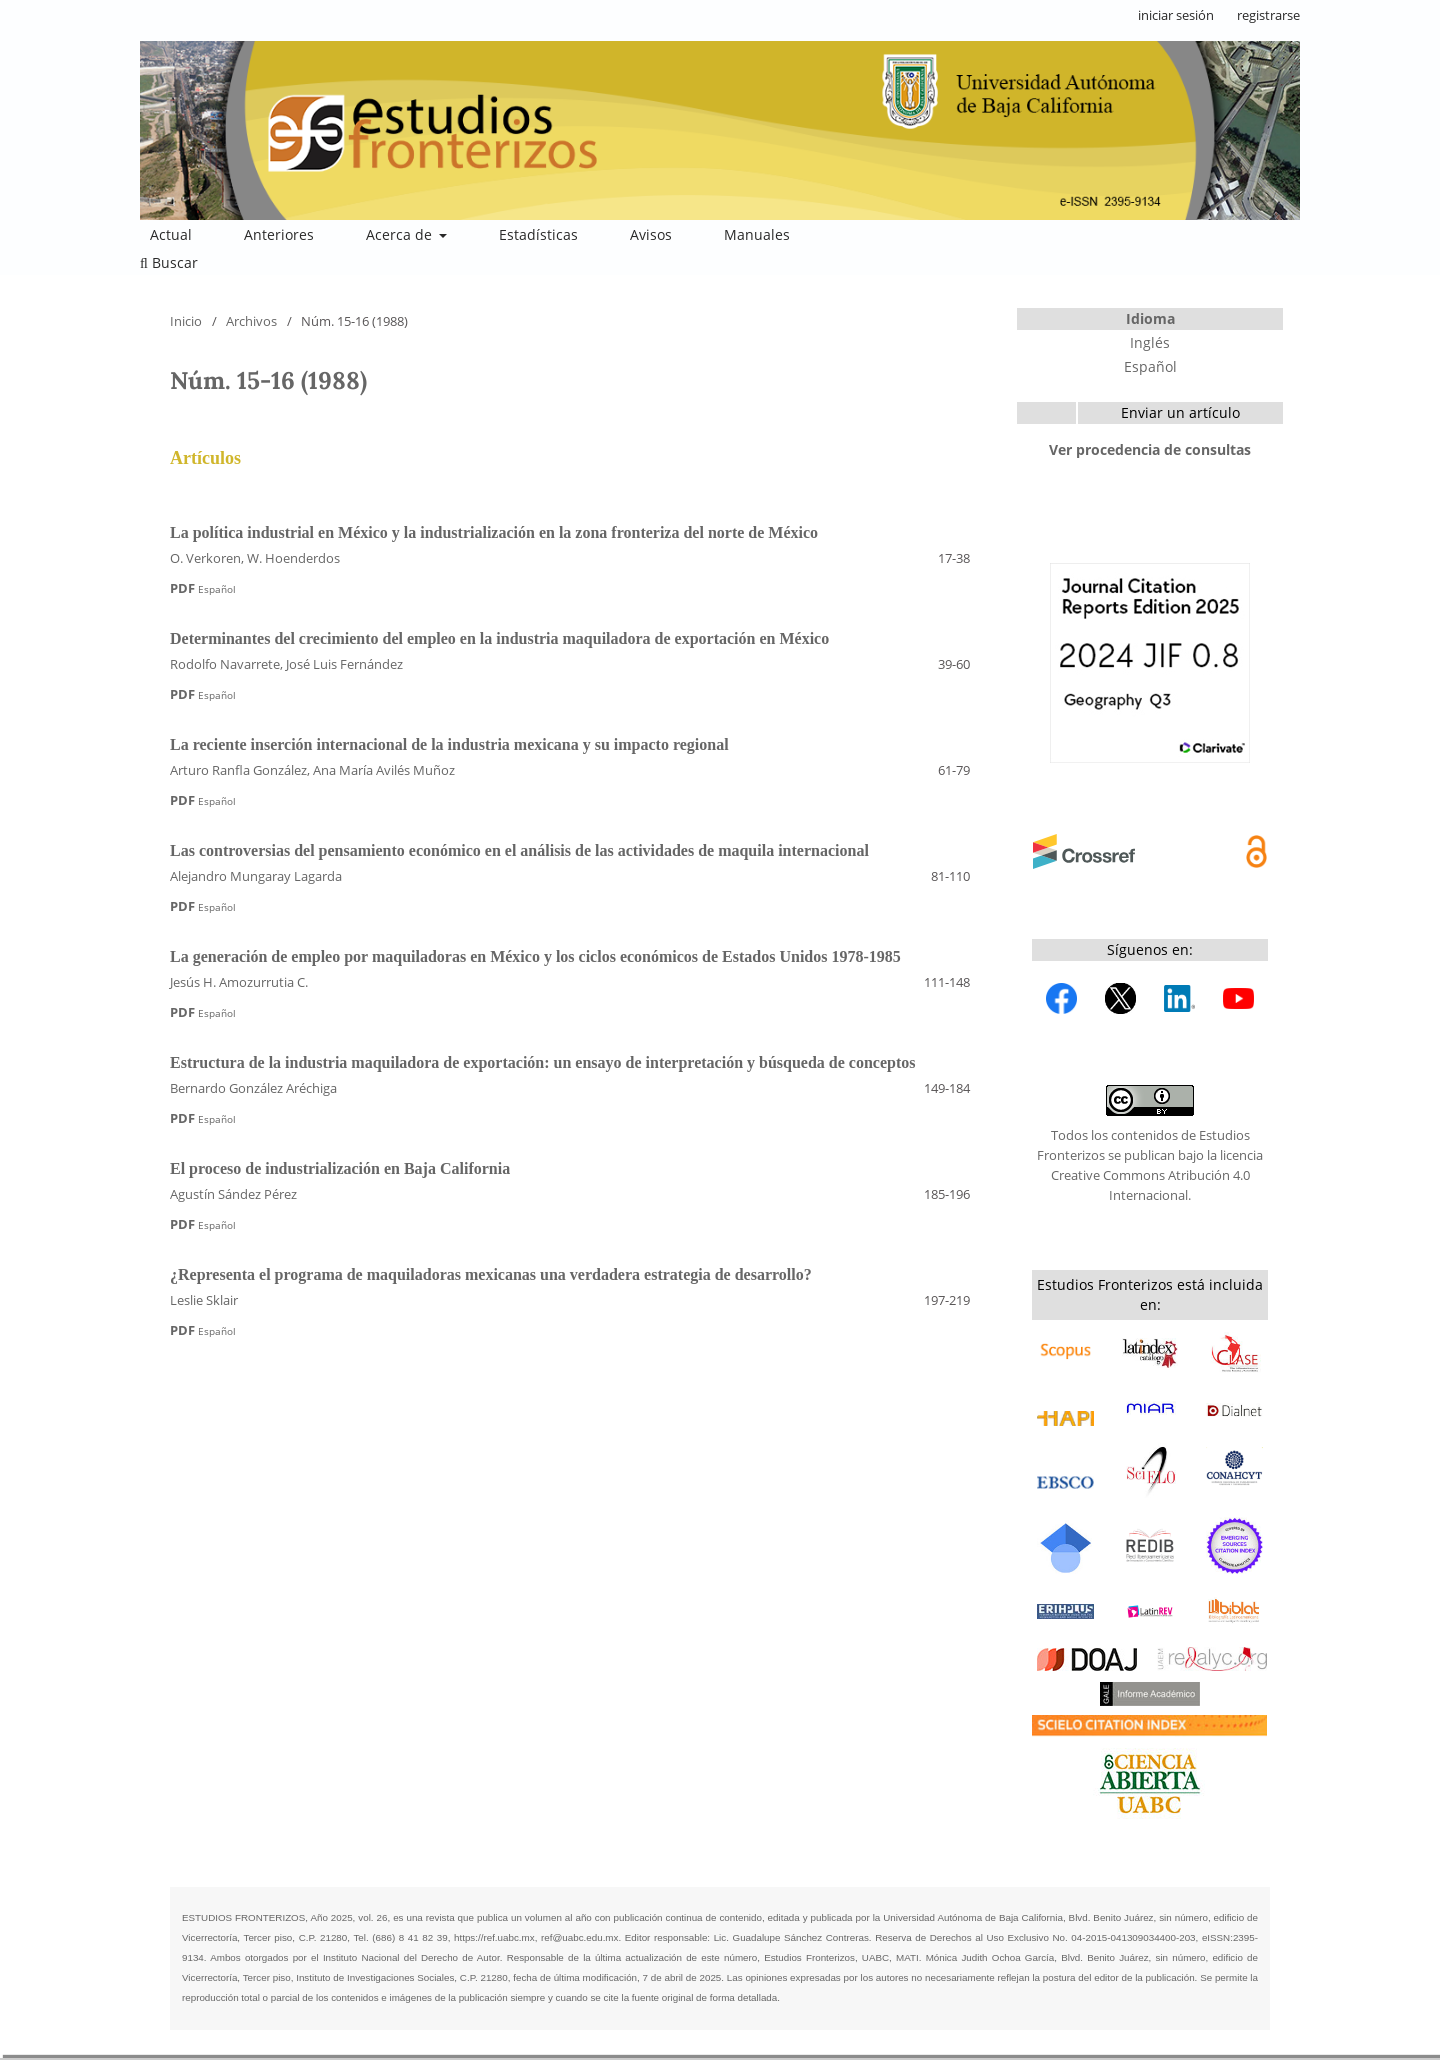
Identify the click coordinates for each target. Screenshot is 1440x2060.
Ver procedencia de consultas (1150, 449)
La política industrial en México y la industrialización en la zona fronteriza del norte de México (494, 532)
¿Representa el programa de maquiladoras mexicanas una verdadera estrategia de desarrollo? (491, 1274)
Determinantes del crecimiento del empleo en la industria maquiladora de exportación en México (499, 638)
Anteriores (279, 234)
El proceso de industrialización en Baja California (340, 1168)
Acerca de (401, 234)
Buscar (169, 262)
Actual (171, 234)
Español (1150, 366)
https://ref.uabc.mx (494, 1937)
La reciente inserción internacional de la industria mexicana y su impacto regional (449, 744)
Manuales (757, 234)
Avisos (651, 234)
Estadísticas (538, 234)
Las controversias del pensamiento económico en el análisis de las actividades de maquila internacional (519, 850)
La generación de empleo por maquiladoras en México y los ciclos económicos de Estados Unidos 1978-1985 (535, 956)
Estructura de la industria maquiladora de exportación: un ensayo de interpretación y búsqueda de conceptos (543, 1062)
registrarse (1268, 15)
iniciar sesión (1176, 15)
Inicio (186, 321)
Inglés (1150, 342)
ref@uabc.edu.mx (579, 1937)
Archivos (251, 321)
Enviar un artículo (1180, 412)
